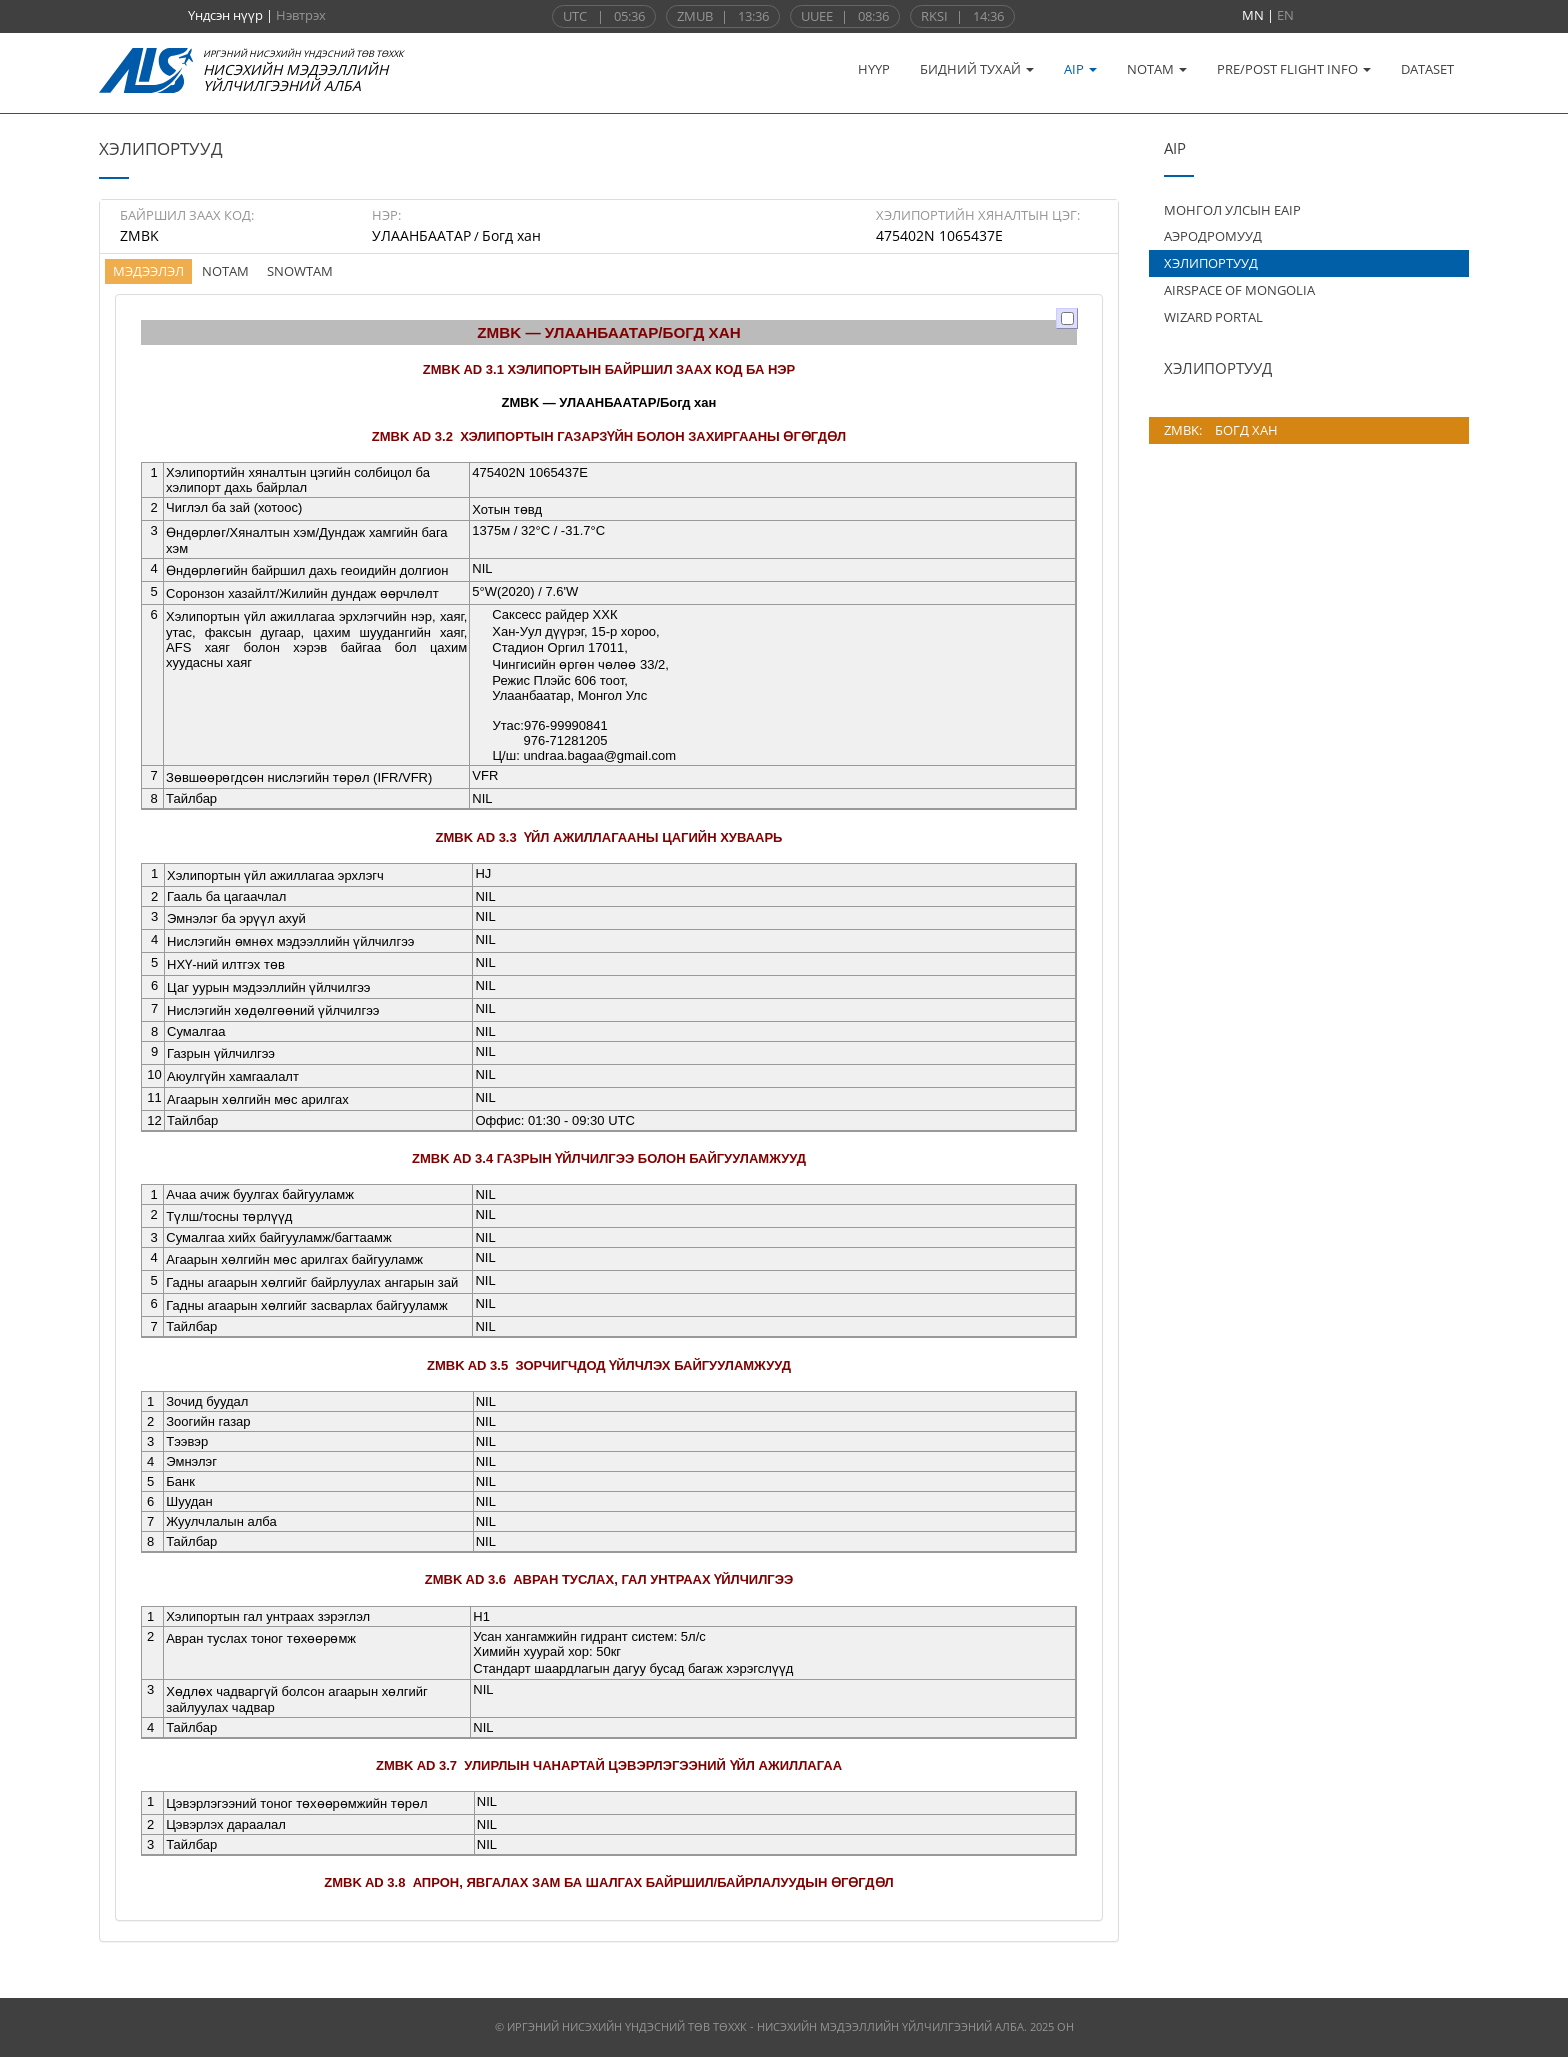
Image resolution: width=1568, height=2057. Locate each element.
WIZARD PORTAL (1213, 317)
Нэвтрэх (301, 15)
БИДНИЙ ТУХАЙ (977, 69)
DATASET (1427, 69)
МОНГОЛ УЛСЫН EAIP (1232, 210)
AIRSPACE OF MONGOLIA (1239, 290)
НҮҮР (874, 69)
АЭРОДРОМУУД (1213, 236)
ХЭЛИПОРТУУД (1211, 263)
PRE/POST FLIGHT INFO (1294, 69)
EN (1285, 15)
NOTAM (1157, 69)
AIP (1080, 69)
